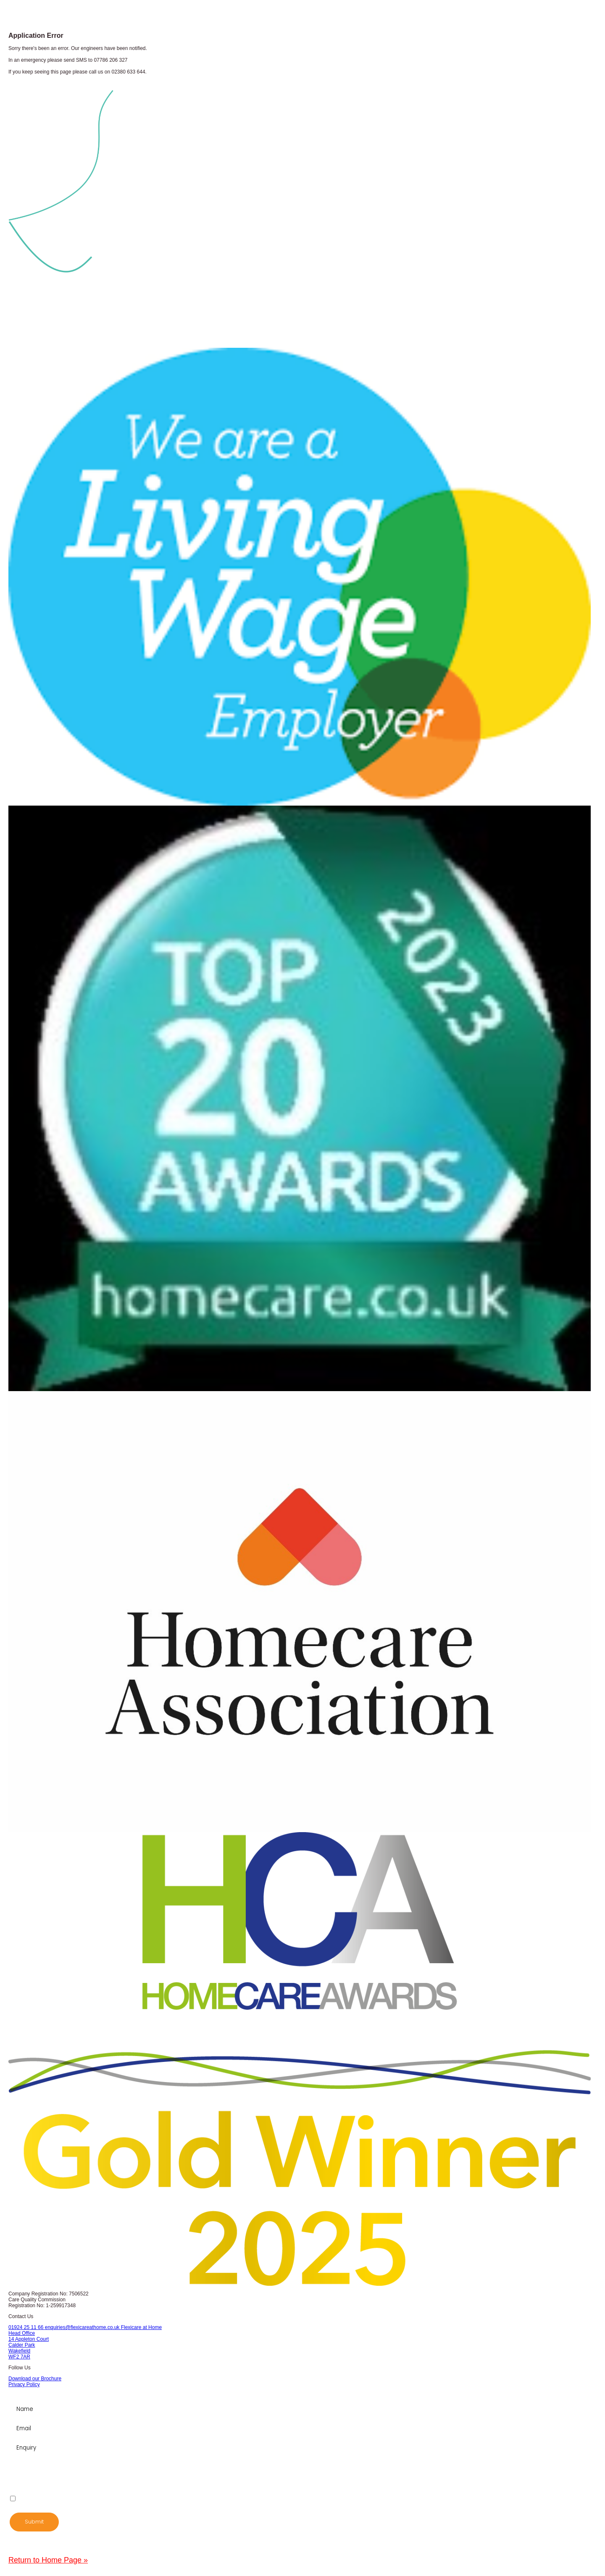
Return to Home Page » (48, 2560)
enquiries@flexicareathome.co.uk (83, 2327)
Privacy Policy (24, 2384)
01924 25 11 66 (26, 2327)
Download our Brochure (34, 2379)
